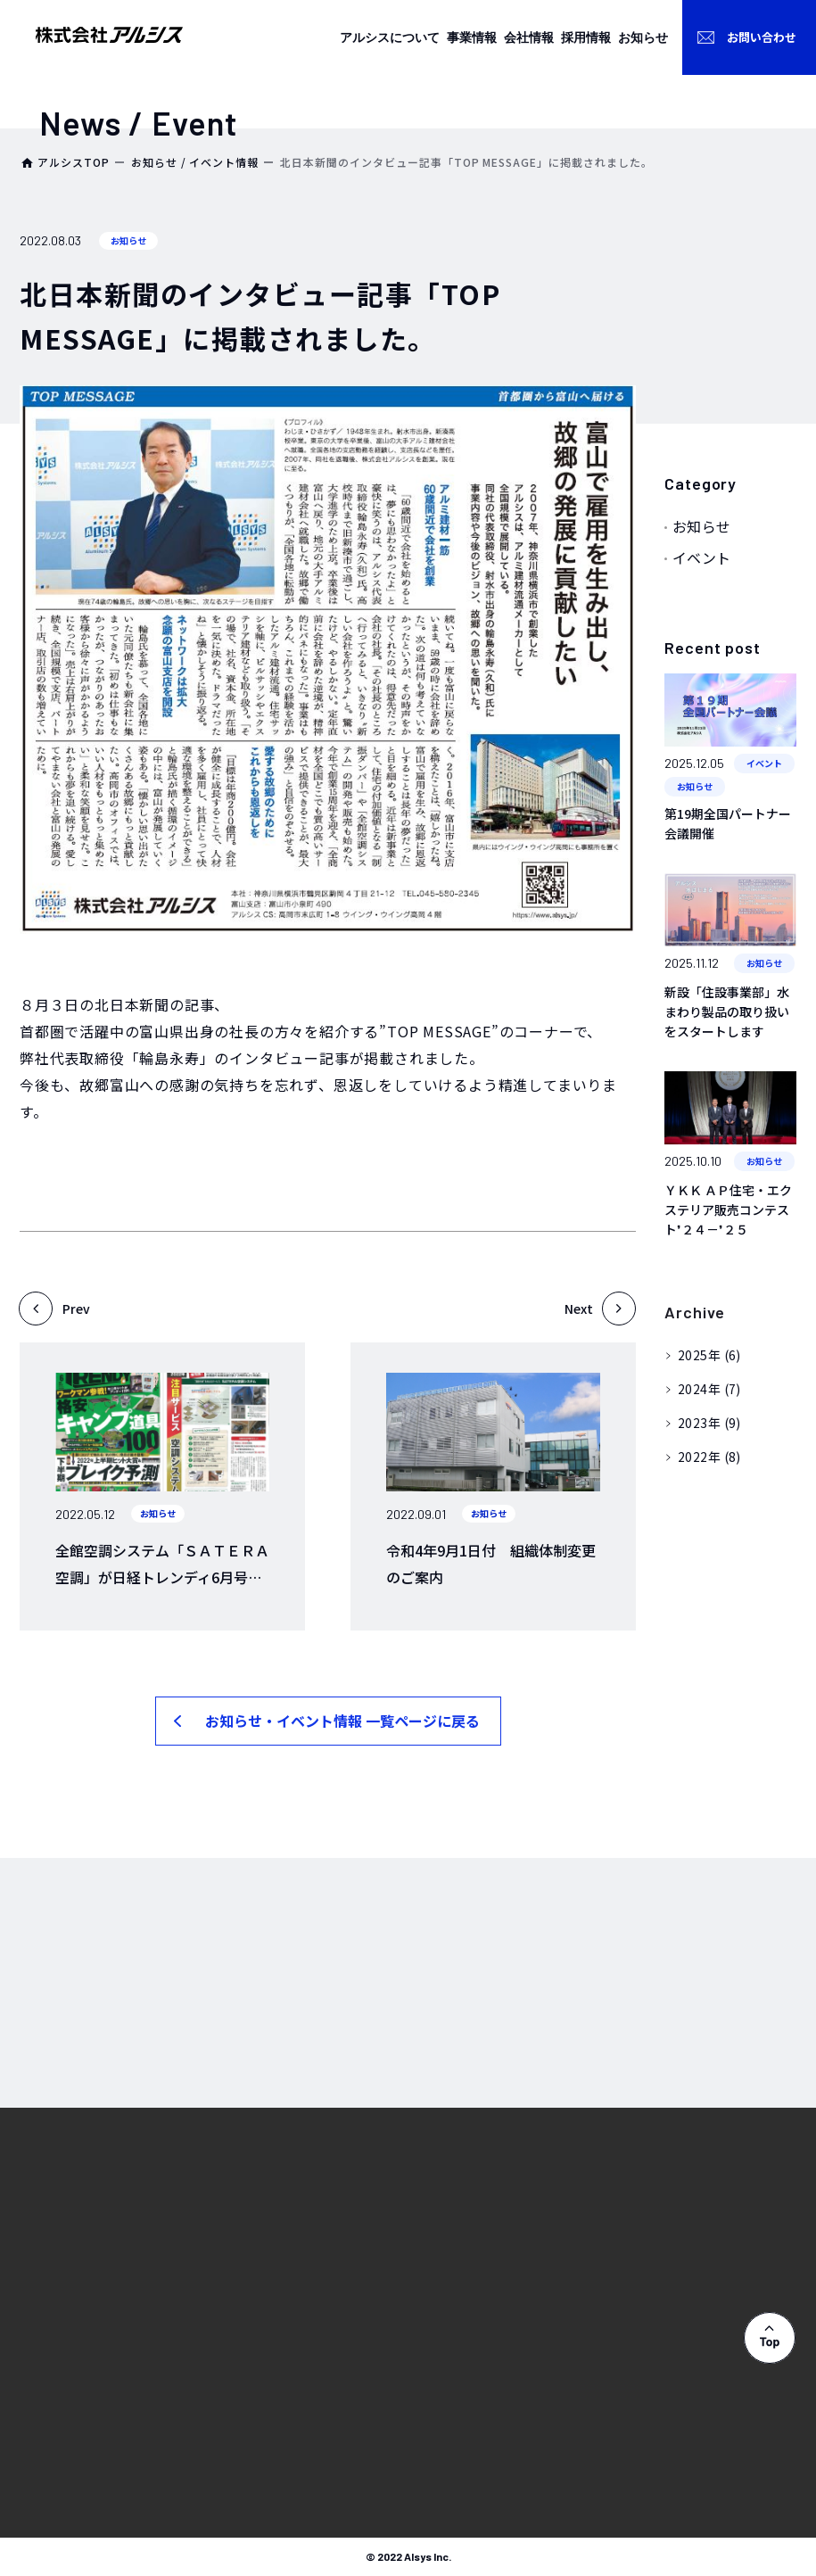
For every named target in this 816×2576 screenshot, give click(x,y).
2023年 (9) (709, 1423)
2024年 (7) (709, 1389)
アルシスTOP (73, 161)
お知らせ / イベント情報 (195, 161)
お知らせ (701, 526)
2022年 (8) (709, 1457)
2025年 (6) (709, 1355)
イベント (701, 557)
